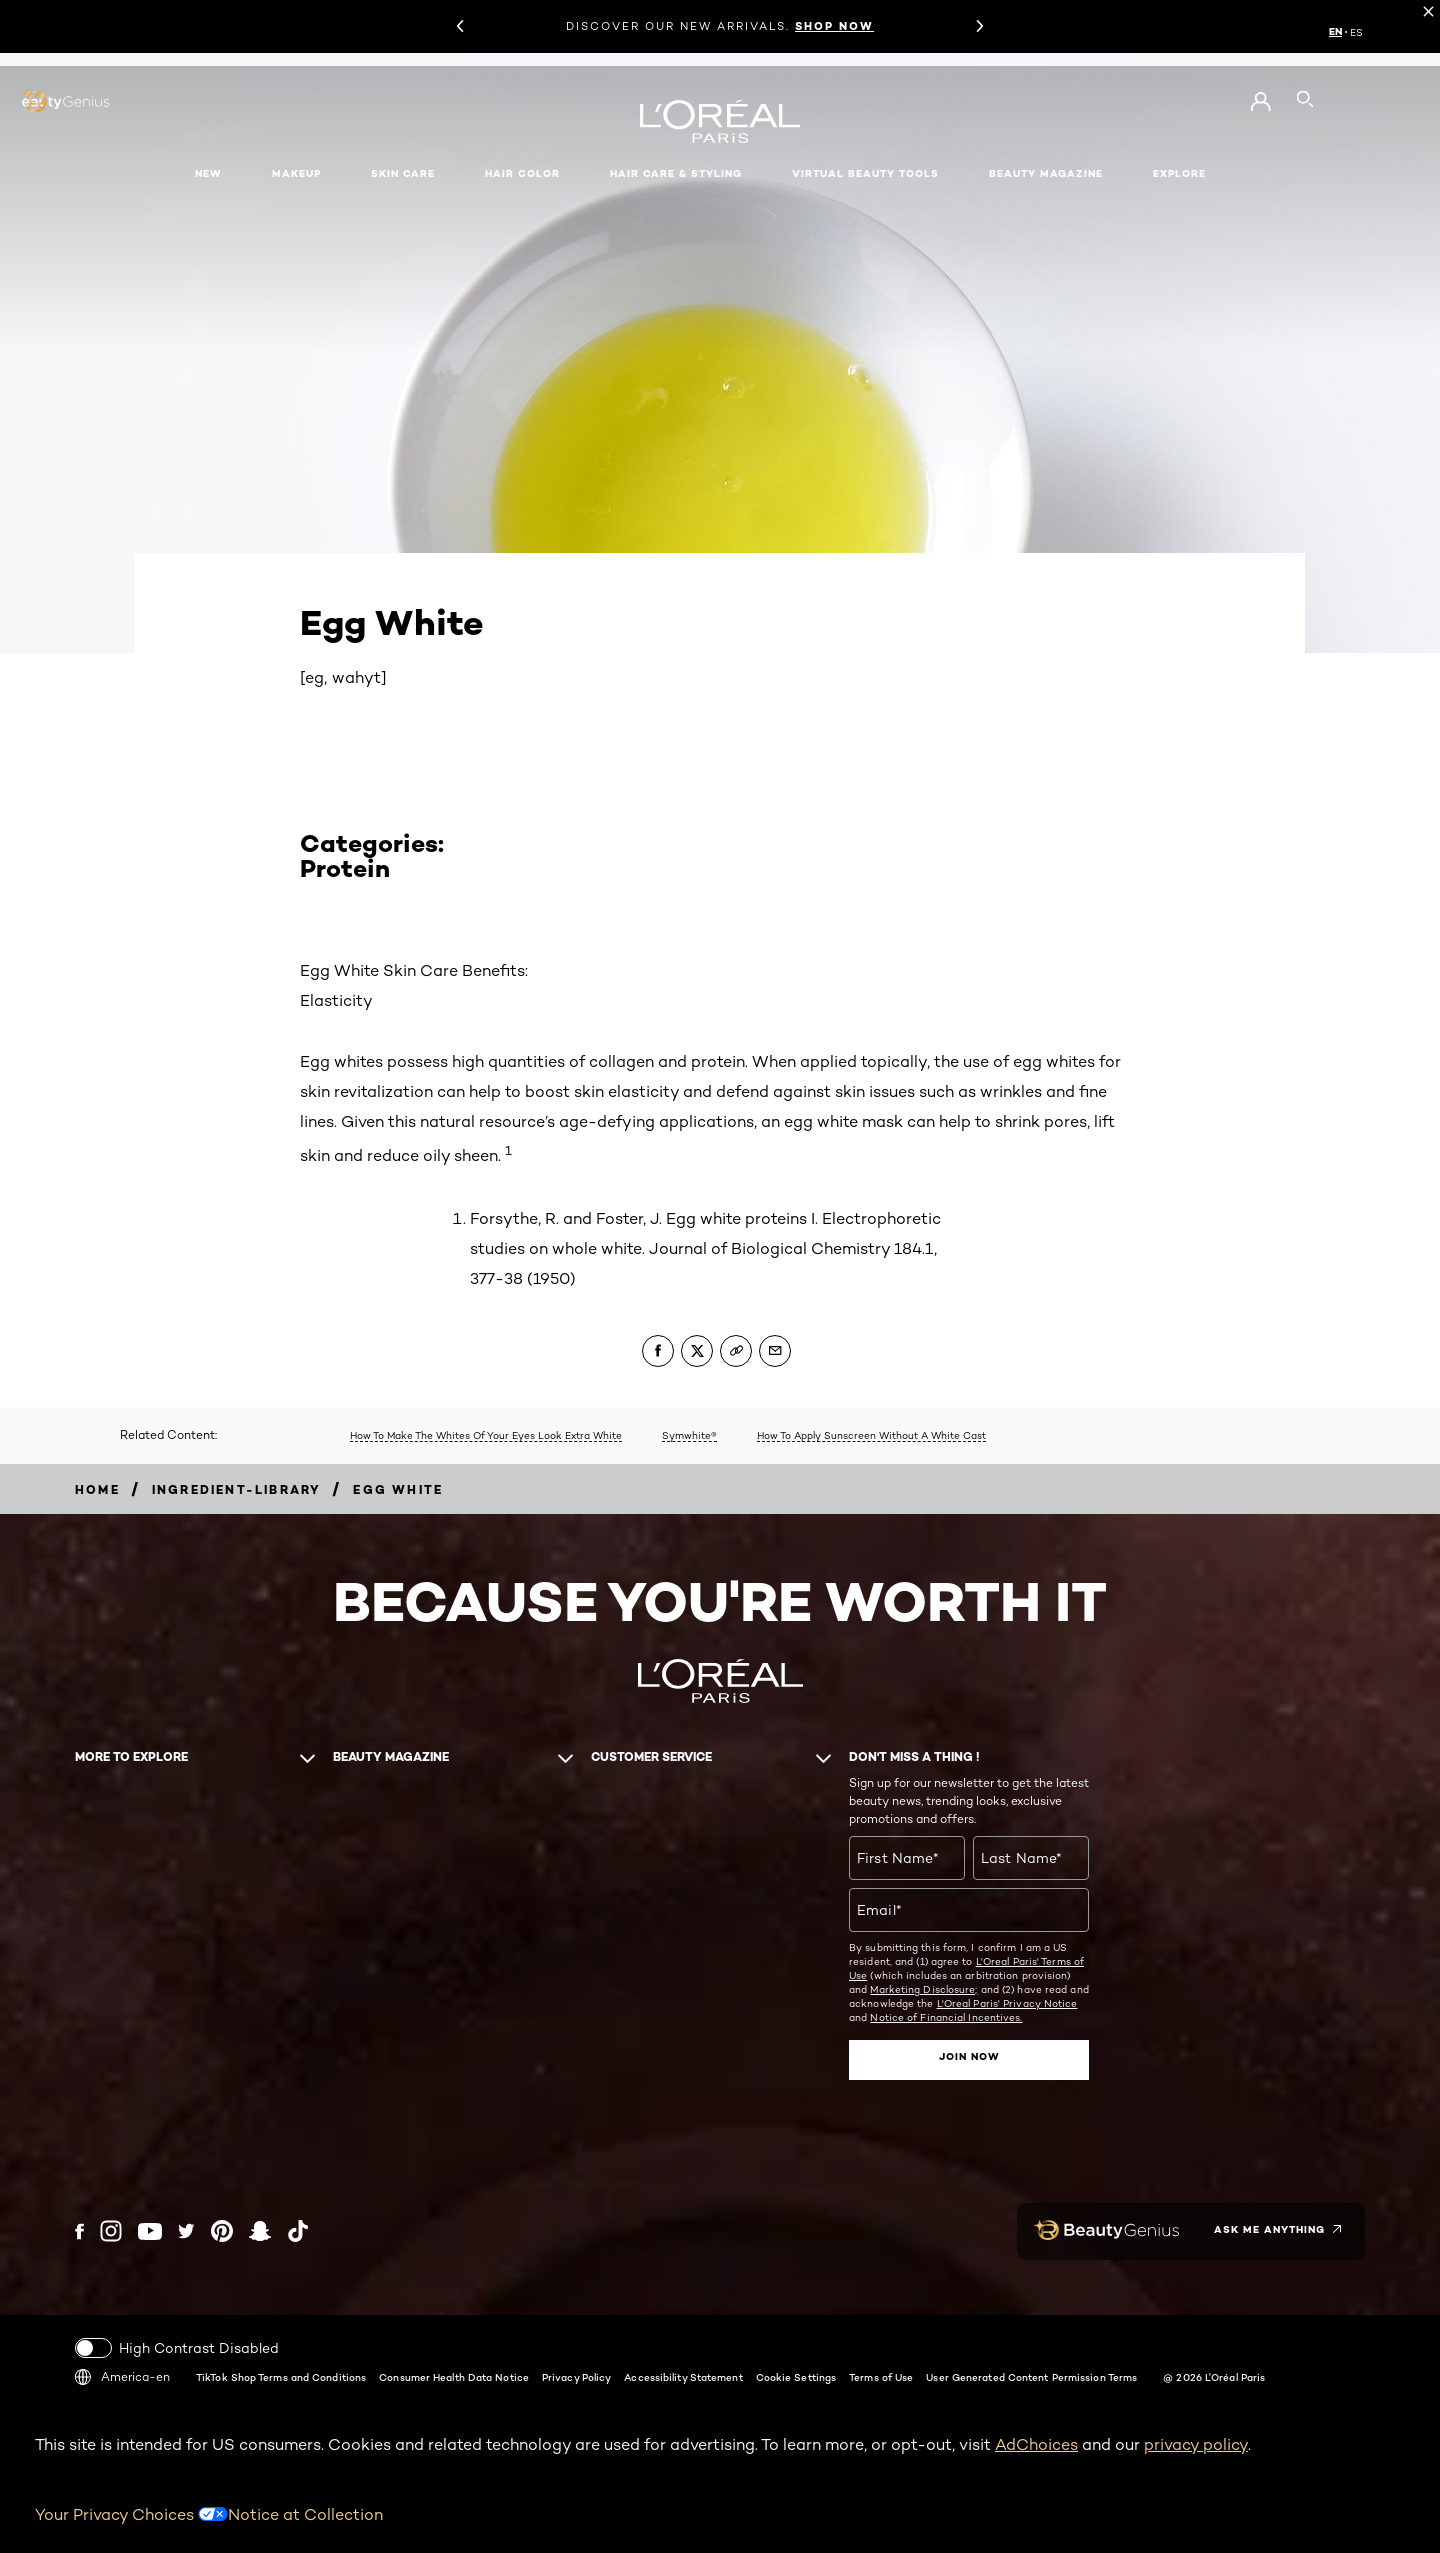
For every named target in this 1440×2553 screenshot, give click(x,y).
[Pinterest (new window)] (222, 2231)
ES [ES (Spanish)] (1356, 32)
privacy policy (1196, 2443)
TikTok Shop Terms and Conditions (281, 2376)
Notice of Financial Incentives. (946, 2017)
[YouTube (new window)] (150, 2230)
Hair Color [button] (522, 173)
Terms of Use (881, 2376)
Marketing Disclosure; (923, 1989)
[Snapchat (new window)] (260, 2231)
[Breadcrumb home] (97, 1489)
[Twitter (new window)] (186, 2231)
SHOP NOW (834, 26)
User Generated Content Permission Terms (1031, 2376)
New (208, 173)
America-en (122, 2376)
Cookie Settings (796, 2376)
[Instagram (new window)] (111, 2231)
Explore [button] (1179, 173)
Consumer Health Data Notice (454, 2376)
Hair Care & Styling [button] (676, 173)
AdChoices (1036, 2443)
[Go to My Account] (1260, 102)
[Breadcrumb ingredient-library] (237, 1489)
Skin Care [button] (403, 173)
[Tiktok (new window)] (298, 2231)
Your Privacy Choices (131, 2513)
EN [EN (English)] (1335, 32)
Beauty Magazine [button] (1046, 173)
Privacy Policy (576, 2376)
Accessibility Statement (683, 2376)
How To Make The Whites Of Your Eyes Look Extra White (486, 1435)
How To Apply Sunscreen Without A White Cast (871, 1435)
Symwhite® (689, 1435)
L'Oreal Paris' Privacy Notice (1007, 2003)
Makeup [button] (296, 173)
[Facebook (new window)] (79, 2230)
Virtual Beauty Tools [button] (865, 173)
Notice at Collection (305, 2513)
